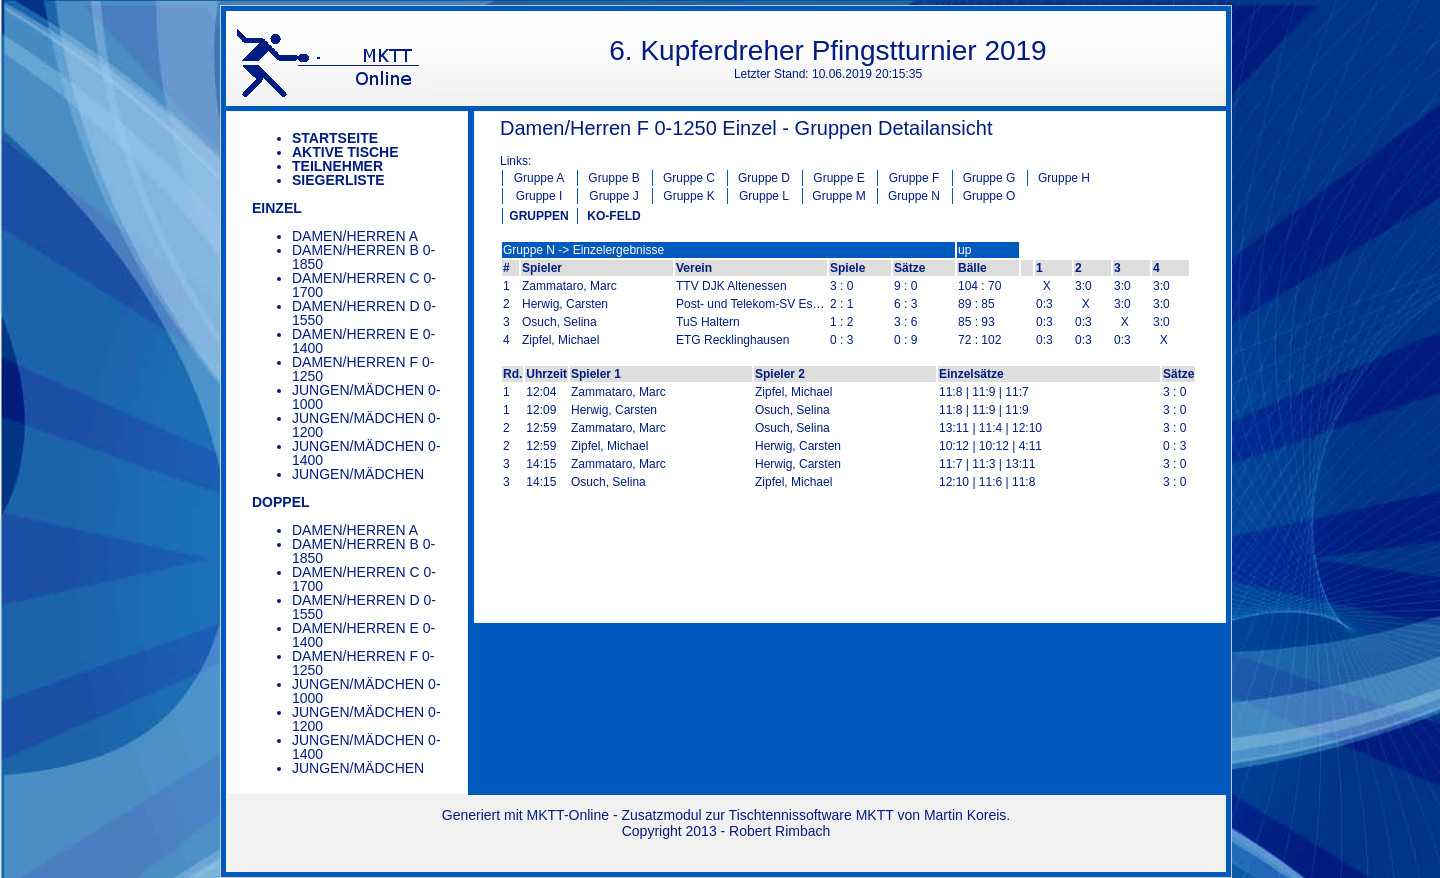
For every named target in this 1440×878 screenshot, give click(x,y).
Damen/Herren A (355, 236)
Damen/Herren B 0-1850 (363, 257)
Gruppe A (539, 178)
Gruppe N (914, 196)
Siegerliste (338, 180)
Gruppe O (989, 196)
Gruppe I (539, 196)
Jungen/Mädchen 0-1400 (366, 453)
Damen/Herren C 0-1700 (364, 285)
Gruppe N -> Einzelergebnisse (583, 250)
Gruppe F (914, 178)
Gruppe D (764, 178)
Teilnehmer (337, 166)
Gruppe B (613, 178)
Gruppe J (613, 196)
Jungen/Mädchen (358, 474)
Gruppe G (989, 178)
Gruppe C (689, 178)
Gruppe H (1064, 178)
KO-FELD (613, 216)
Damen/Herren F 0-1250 (363, 369)
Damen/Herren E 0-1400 (363, 341)
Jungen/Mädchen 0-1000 (366, 397)
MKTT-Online (568, 815)
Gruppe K (688, 196)
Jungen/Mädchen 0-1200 (366, 425)
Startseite (335, 138)
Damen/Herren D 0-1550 (364, 313)
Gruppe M (838, 196)
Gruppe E (838, 178)
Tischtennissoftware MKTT (811, 815)
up (964, 250)
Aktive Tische (345, 152)
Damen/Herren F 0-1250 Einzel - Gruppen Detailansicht (746, 128)
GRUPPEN (538, 216)
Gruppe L (764, 196)
